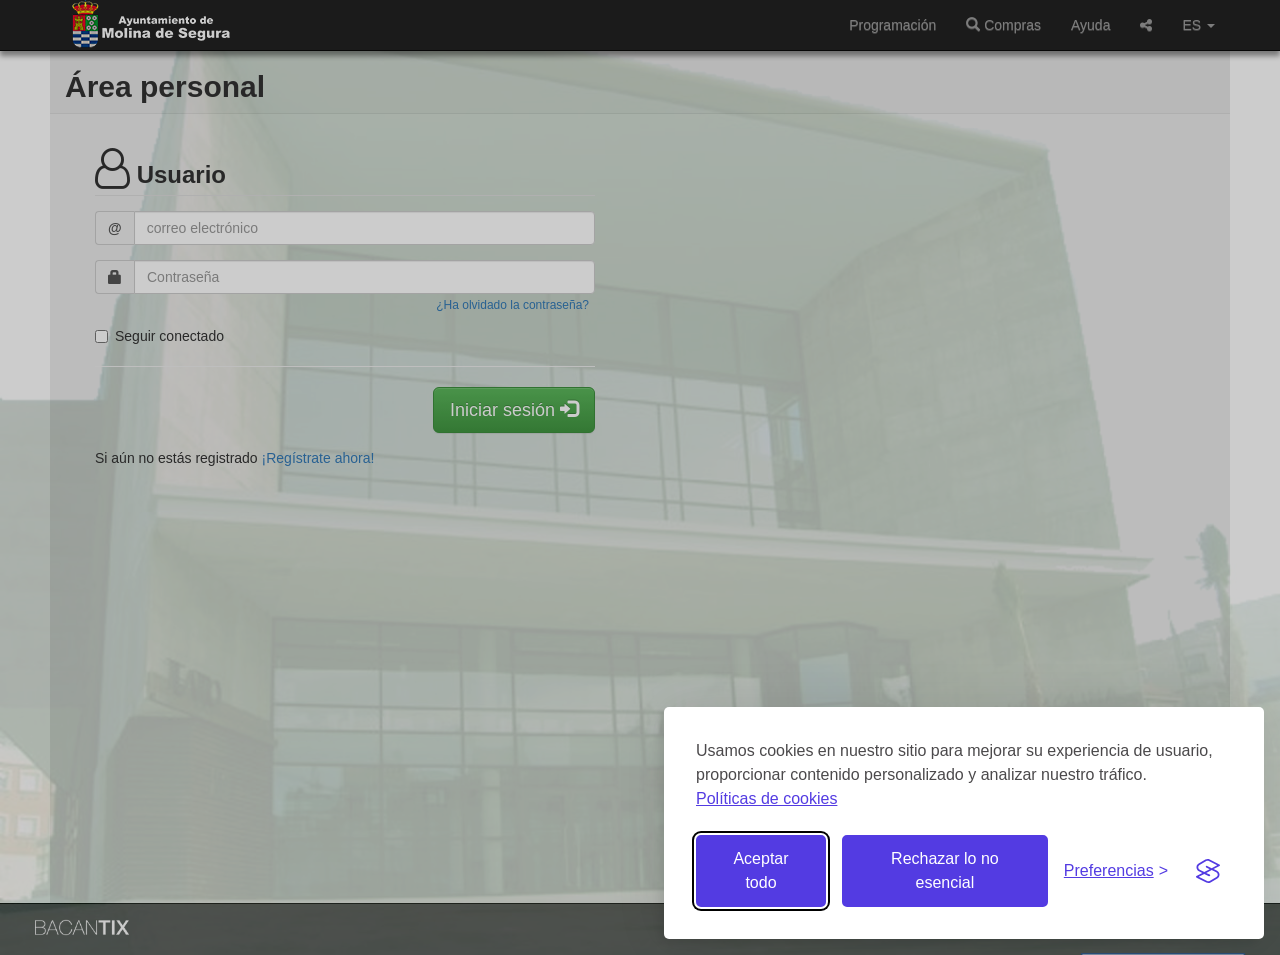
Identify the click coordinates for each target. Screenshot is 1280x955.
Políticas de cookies (766, 798)
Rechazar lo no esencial (945, 870)
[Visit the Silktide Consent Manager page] (1208, 871)
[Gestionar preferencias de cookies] (1116, 871)
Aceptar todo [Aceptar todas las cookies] (760, 870)
